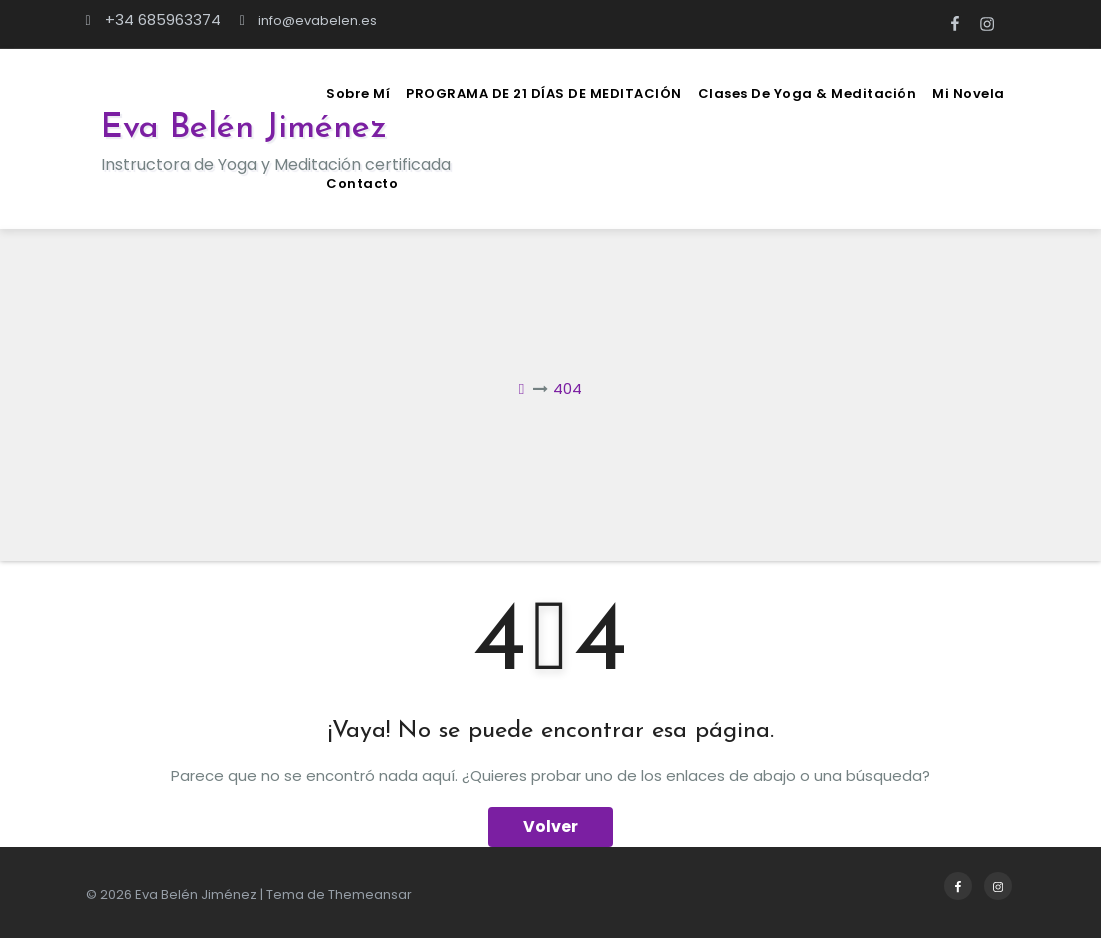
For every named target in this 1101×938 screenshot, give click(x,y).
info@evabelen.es (308, 20)
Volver (550, 826)
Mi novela (968, 93)
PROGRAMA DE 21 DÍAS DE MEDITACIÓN (544, 93)
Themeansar (370, 894)
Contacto (362, 183)
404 (567, 388)
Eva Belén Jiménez (244, 128)
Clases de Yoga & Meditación (807, 93)
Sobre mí (358, 93)
